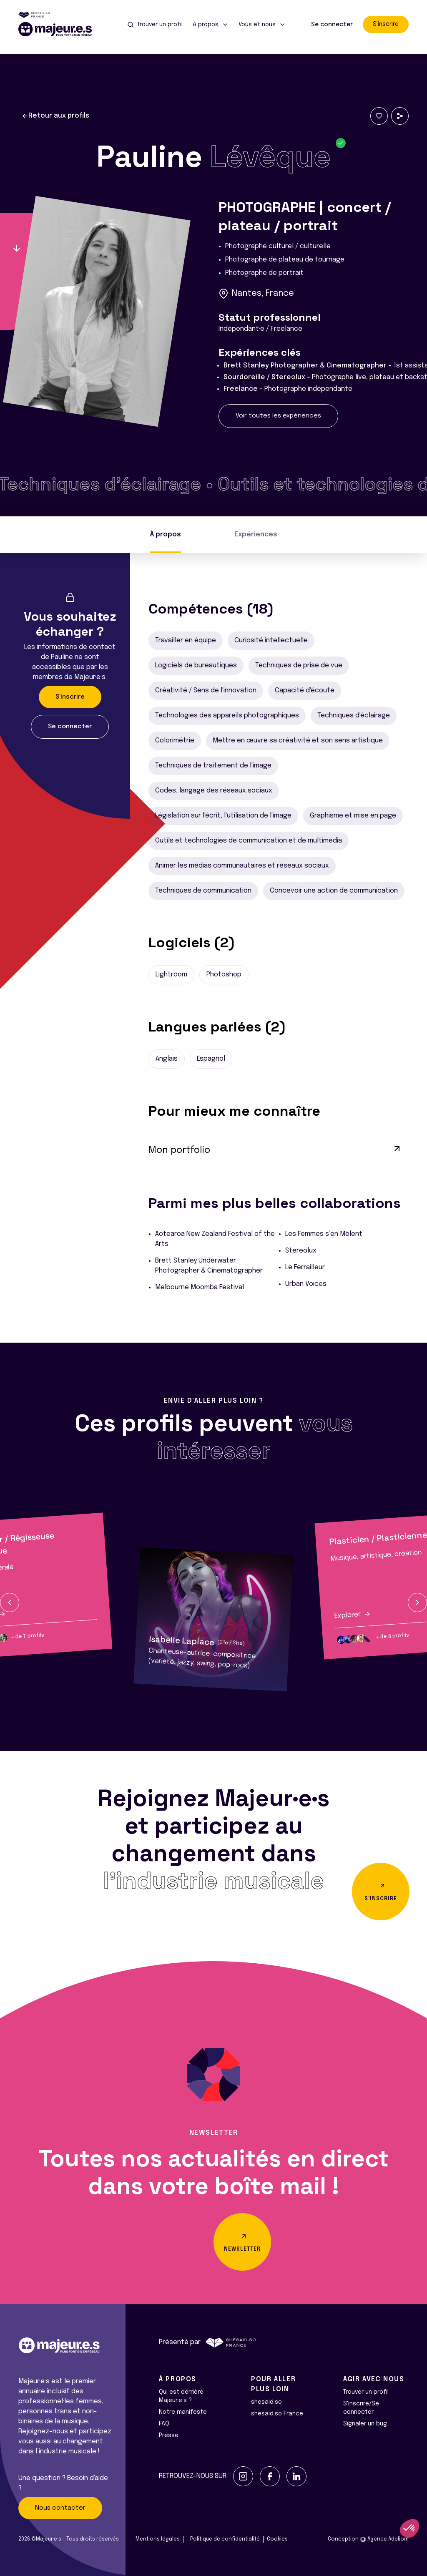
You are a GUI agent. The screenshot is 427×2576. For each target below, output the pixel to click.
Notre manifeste (183, 2412)
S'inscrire (386, 24)
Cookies (277, 2539)
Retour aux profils (55, 116)
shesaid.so (266, 2402)
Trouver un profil (366, 2392)
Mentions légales (158, 2539)
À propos (165, 534)
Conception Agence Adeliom (368, 2539)
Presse (168, 2435)
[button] (9, 1602)
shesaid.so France (277, 2414)
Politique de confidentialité (225, 2539)
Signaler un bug (365, 2424)
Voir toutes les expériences (278, 416)
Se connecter (332, 25)
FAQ (164, 2424)
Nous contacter (60, 2508)
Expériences (255, 534)
